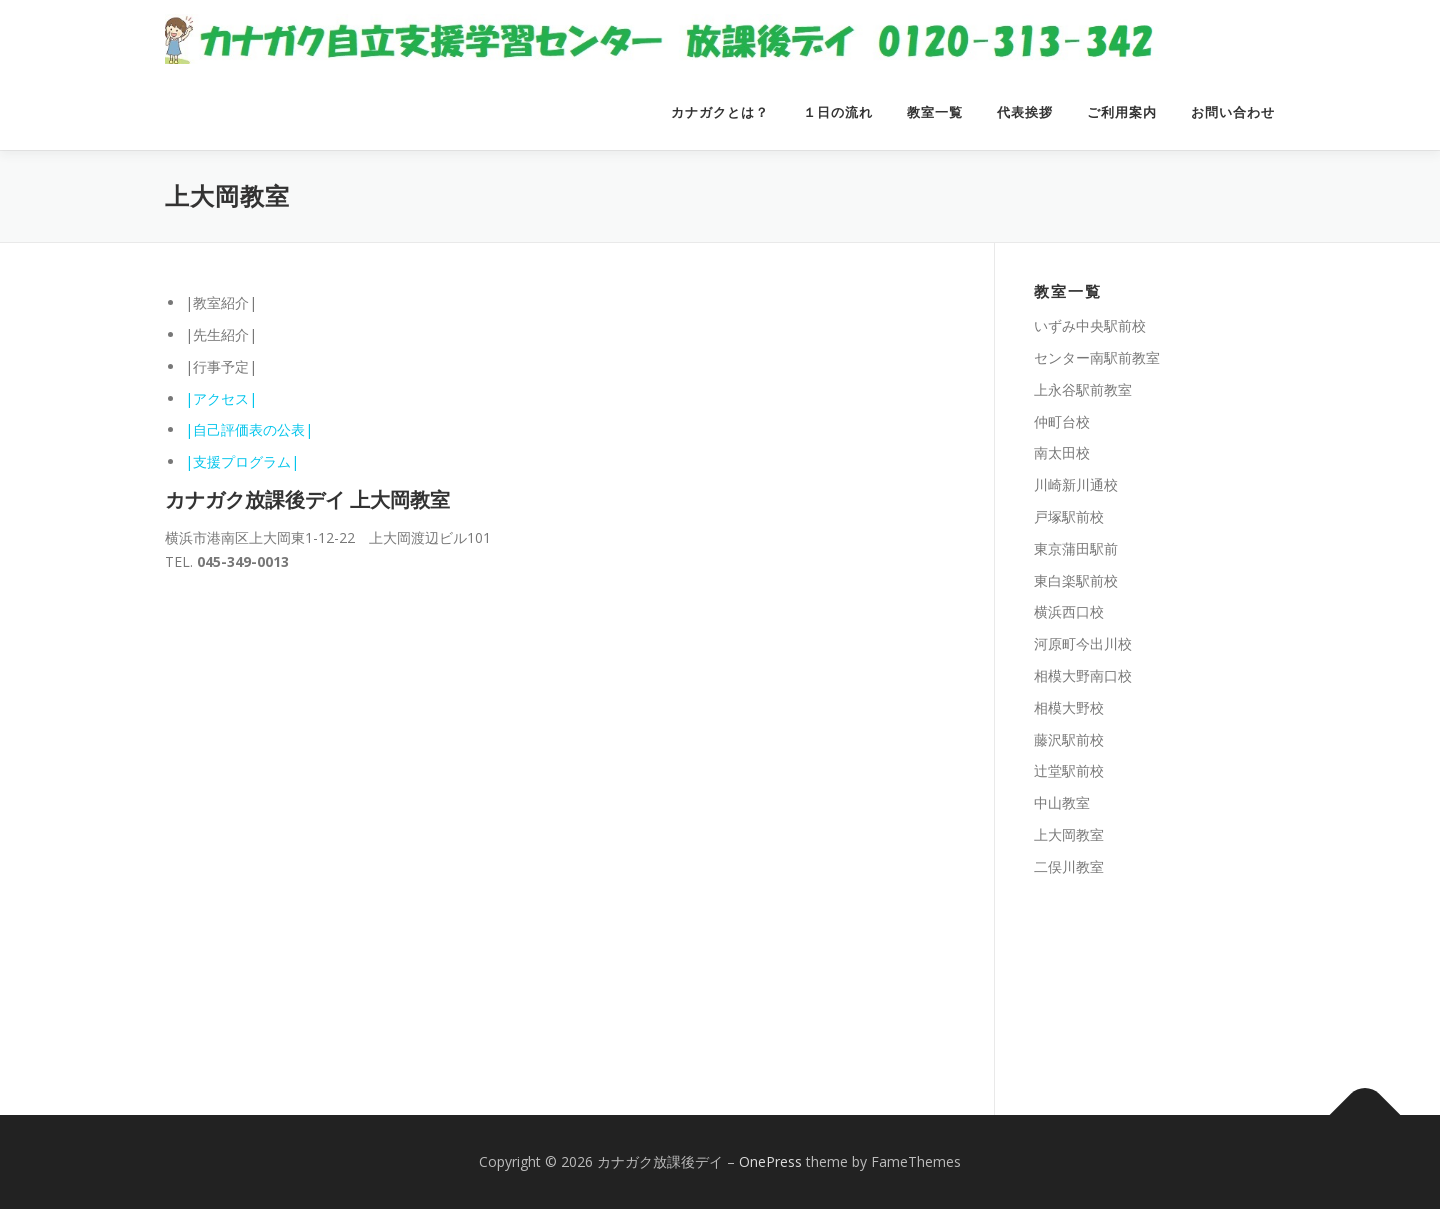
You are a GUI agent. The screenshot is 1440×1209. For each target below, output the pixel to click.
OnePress (770, 1161)
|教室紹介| (221, 302)
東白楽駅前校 (1076, 580)
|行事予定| (221, 366)
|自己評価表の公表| (249, 429)
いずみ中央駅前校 (1090, 325)
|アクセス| (221, 398)
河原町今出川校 (1083, 643)
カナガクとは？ (720, 112)
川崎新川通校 (1076, 484)
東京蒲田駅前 (1076, 548)
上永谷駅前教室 (1083, 389)
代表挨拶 (1025, 112)
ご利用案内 (1122, 112)
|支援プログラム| (242, 461)
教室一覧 (935, 112)
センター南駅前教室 (1097, 357)
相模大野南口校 (1083, 675)
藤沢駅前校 (1069, 739)
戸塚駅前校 (1069, 516)
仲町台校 (1062, 421)
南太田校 (1062, 452)
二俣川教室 (1069, 866)
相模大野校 (1069, 707)
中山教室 (1062, 802)
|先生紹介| (221, 334)
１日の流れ (838, 112)
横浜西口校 (1069, 611)
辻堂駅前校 (1069, 770)
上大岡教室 (1069, 834)
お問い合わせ (1233, 112)
